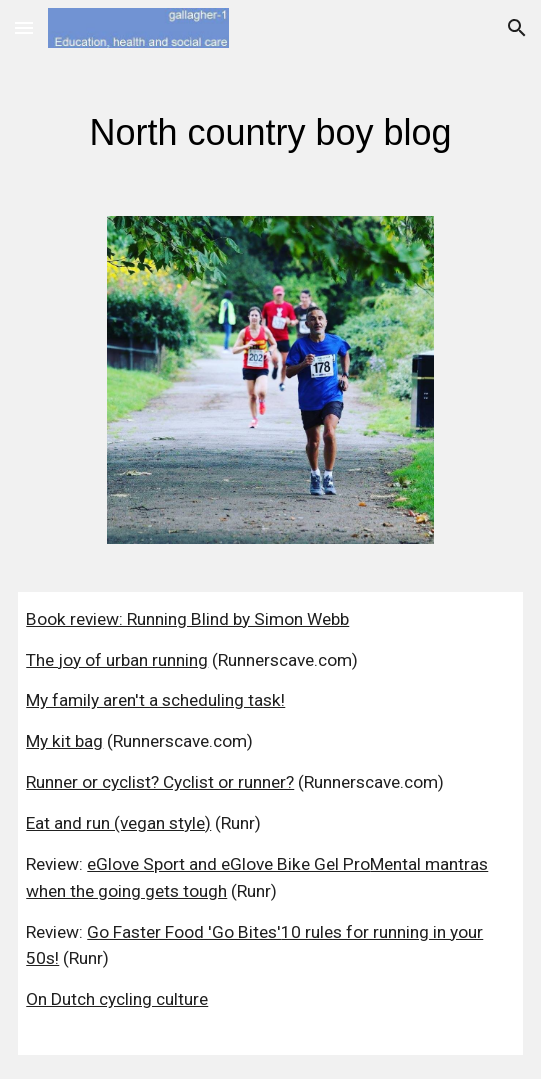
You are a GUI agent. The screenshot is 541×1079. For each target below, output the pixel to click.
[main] (270, 126)
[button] (24, 27)
